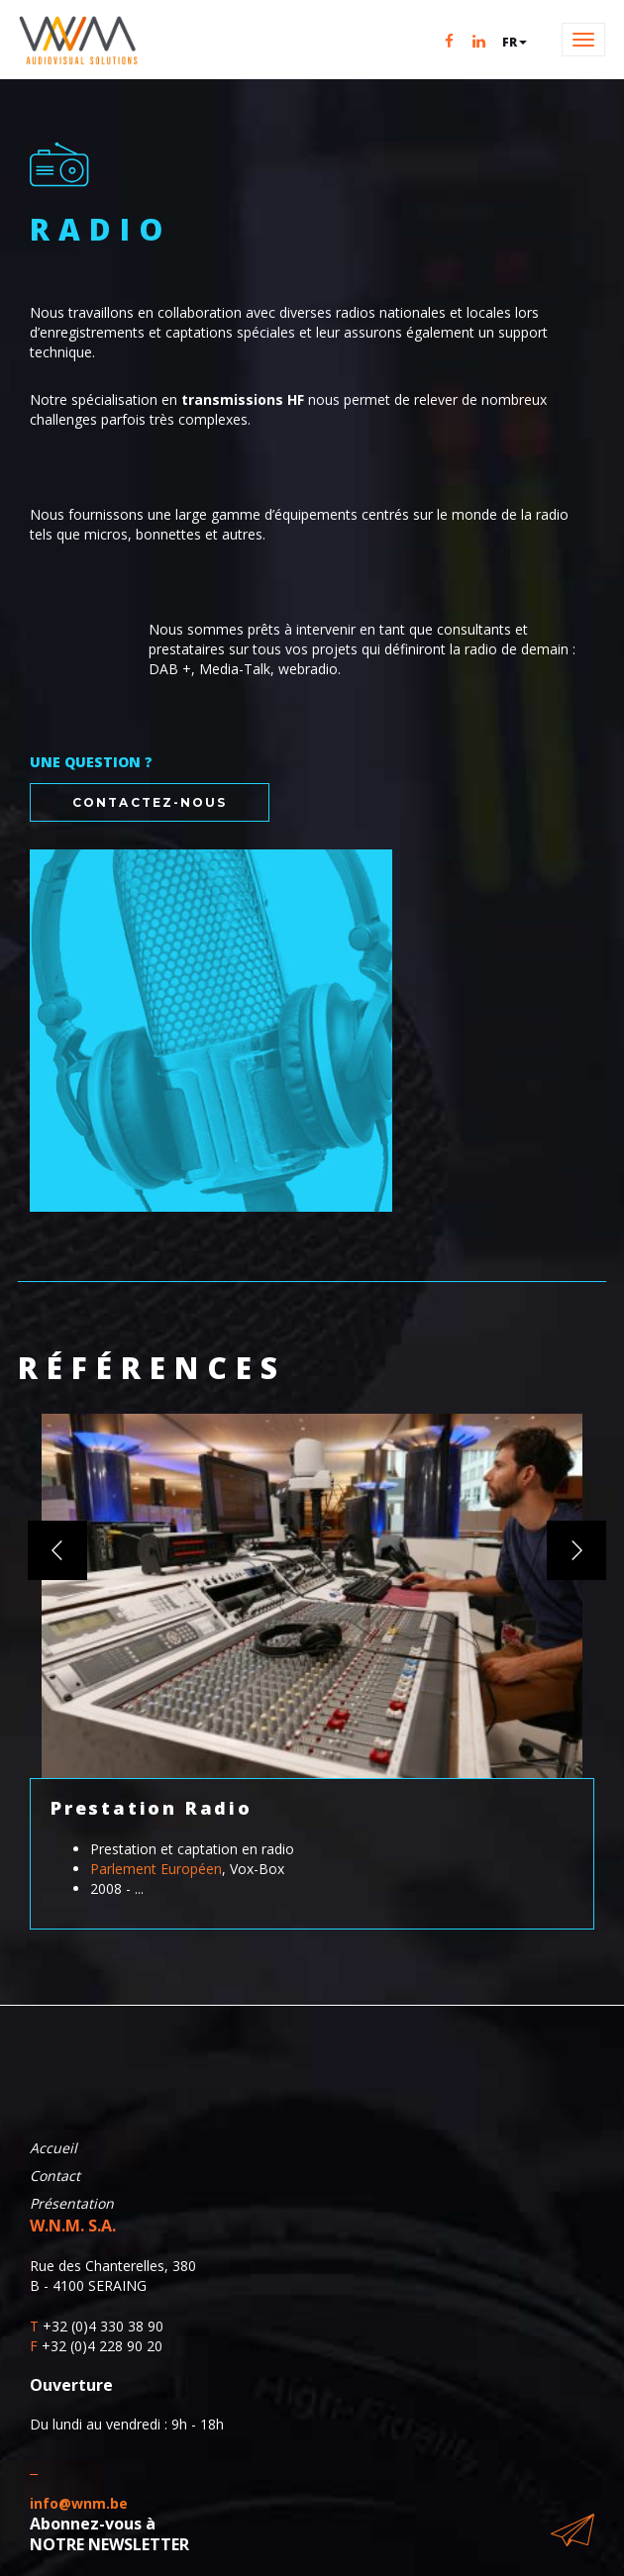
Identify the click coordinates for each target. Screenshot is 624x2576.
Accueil (53, 2147)
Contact (55, 2175)
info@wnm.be (79, 2503)
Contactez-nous (149, 802)
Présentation (72, 2203)
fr (514, 42)
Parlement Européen (156, 1868)
